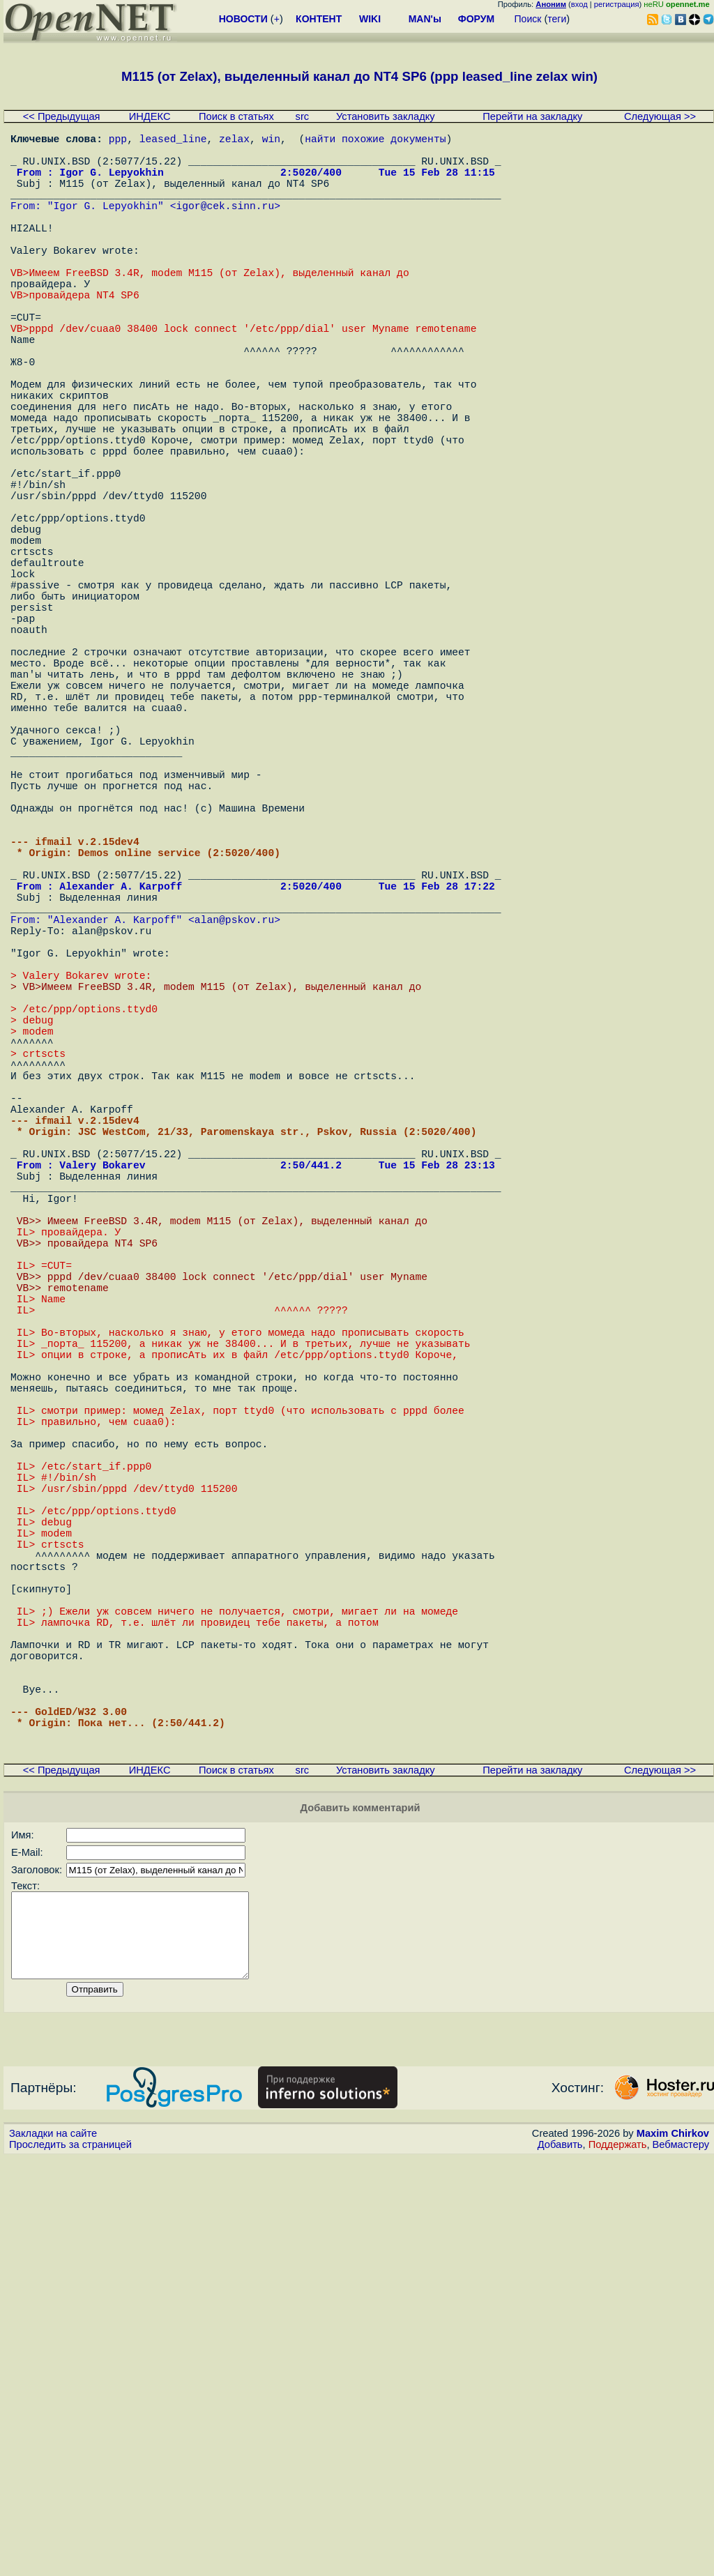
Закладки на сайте (53, 2551)
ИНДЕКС (150, 116)
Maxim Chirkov (673, 2551)
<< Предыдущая (61, 116)
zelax (234, 141)
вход (579, 4)
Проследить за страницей (70, 2562)
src (303, 116)
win (271, 141)
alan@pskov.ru (234, 1117)
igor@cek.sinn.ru (225, 224)
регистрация (616, 4)
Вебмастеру (681, 2562)
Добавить (560, 2562)
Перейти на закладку (532, 116)
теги (556, 18)
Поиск (528, 18)
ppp (118, 141)
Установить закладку (385, 116)
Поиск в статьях (236, 116)
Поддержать (617, 2562)
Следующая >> (660, 116)
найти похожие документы (375, 141)
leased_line (173, 141)
